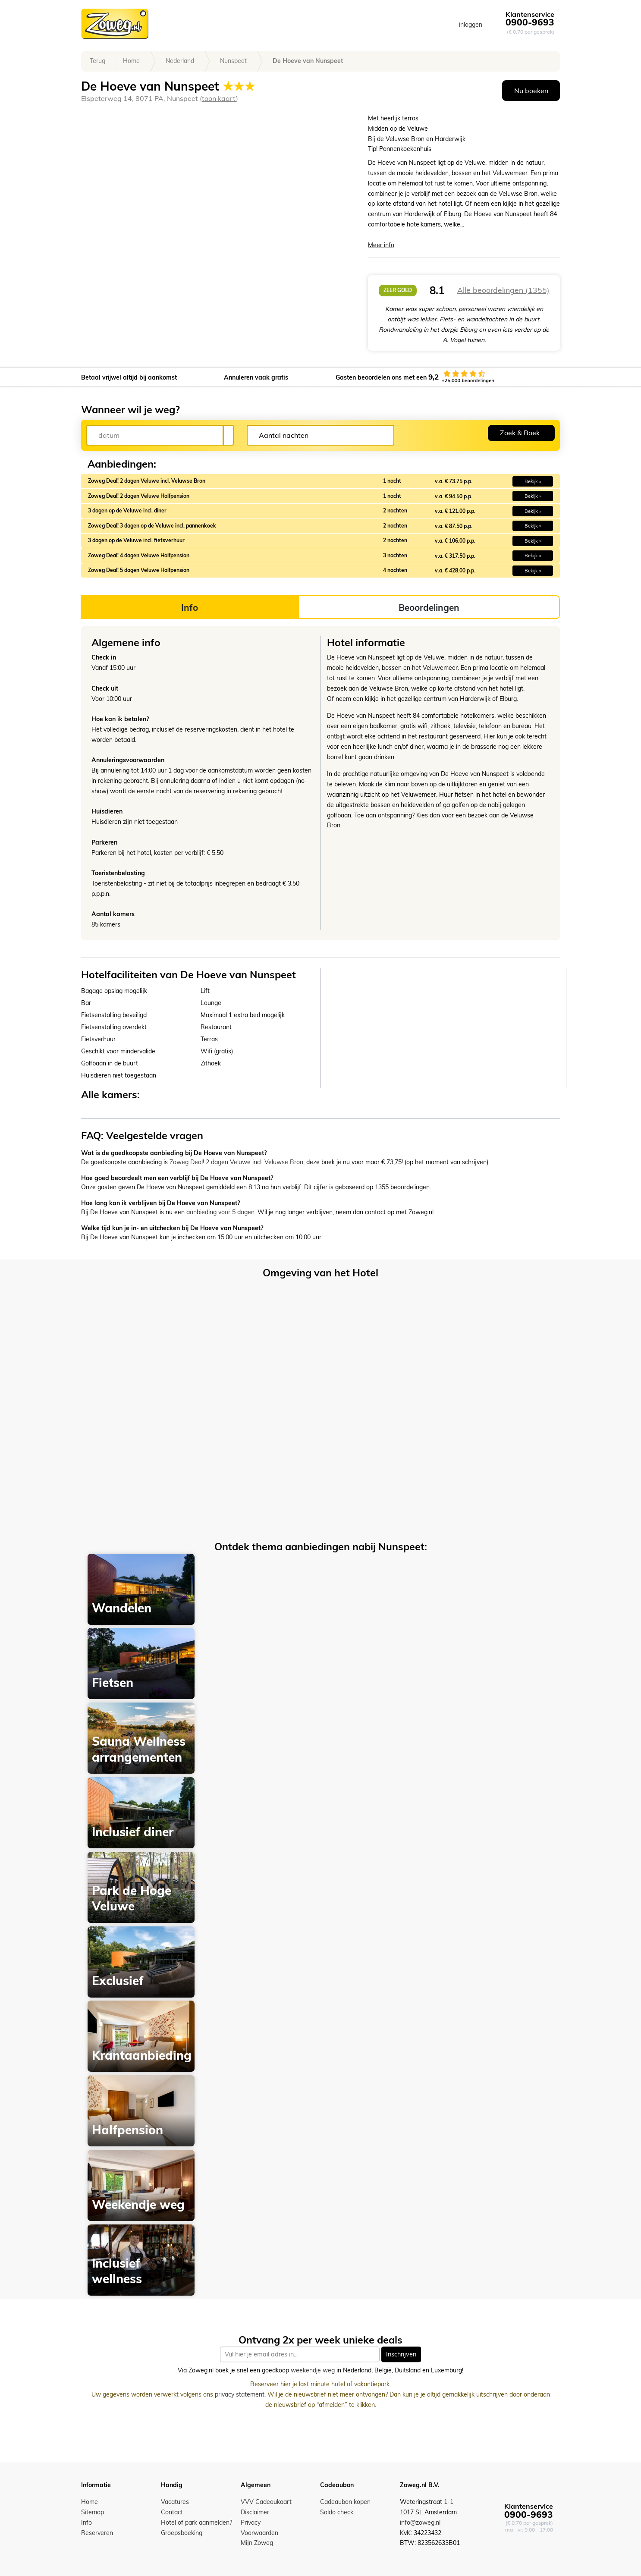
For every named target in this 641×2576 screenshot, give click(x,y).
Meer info (381, 245)
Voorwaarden (259, 2533)
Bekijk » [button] (533, 481)
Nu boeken (531, 90)
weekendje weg (313, 2371)
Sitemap (92, 2512)
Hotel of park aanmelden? (196, 2522)
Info (86, 2522)
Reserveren (97, 2533)
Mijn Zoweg (257, 2543)
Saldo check (336, 2512)
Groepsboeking (181, 2533)
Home (131, 61)
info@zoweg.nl (420, 2522)
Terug (97, 61)
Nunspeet (233, 61)
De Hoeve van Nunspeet (308, 61)
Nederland (180, 61)
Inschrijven (401, 2354)
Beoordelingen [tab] (429, 607)
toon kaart (219, 98)
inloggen (470, 24)
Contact (172, 2512)
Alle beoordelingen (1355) (503, 290)
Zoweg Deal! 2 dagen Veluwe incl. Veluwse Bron (236, 1162)
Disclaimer (255, 2512)
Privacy (251, 2522)
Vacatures (175, 2502)
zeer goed (397, 290)
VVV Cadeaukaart (266, 2502)
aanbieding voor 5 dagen (220, 1212)
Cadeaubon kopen (345, 2502)
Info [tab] (189, 607)
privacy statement (239, 2394)
